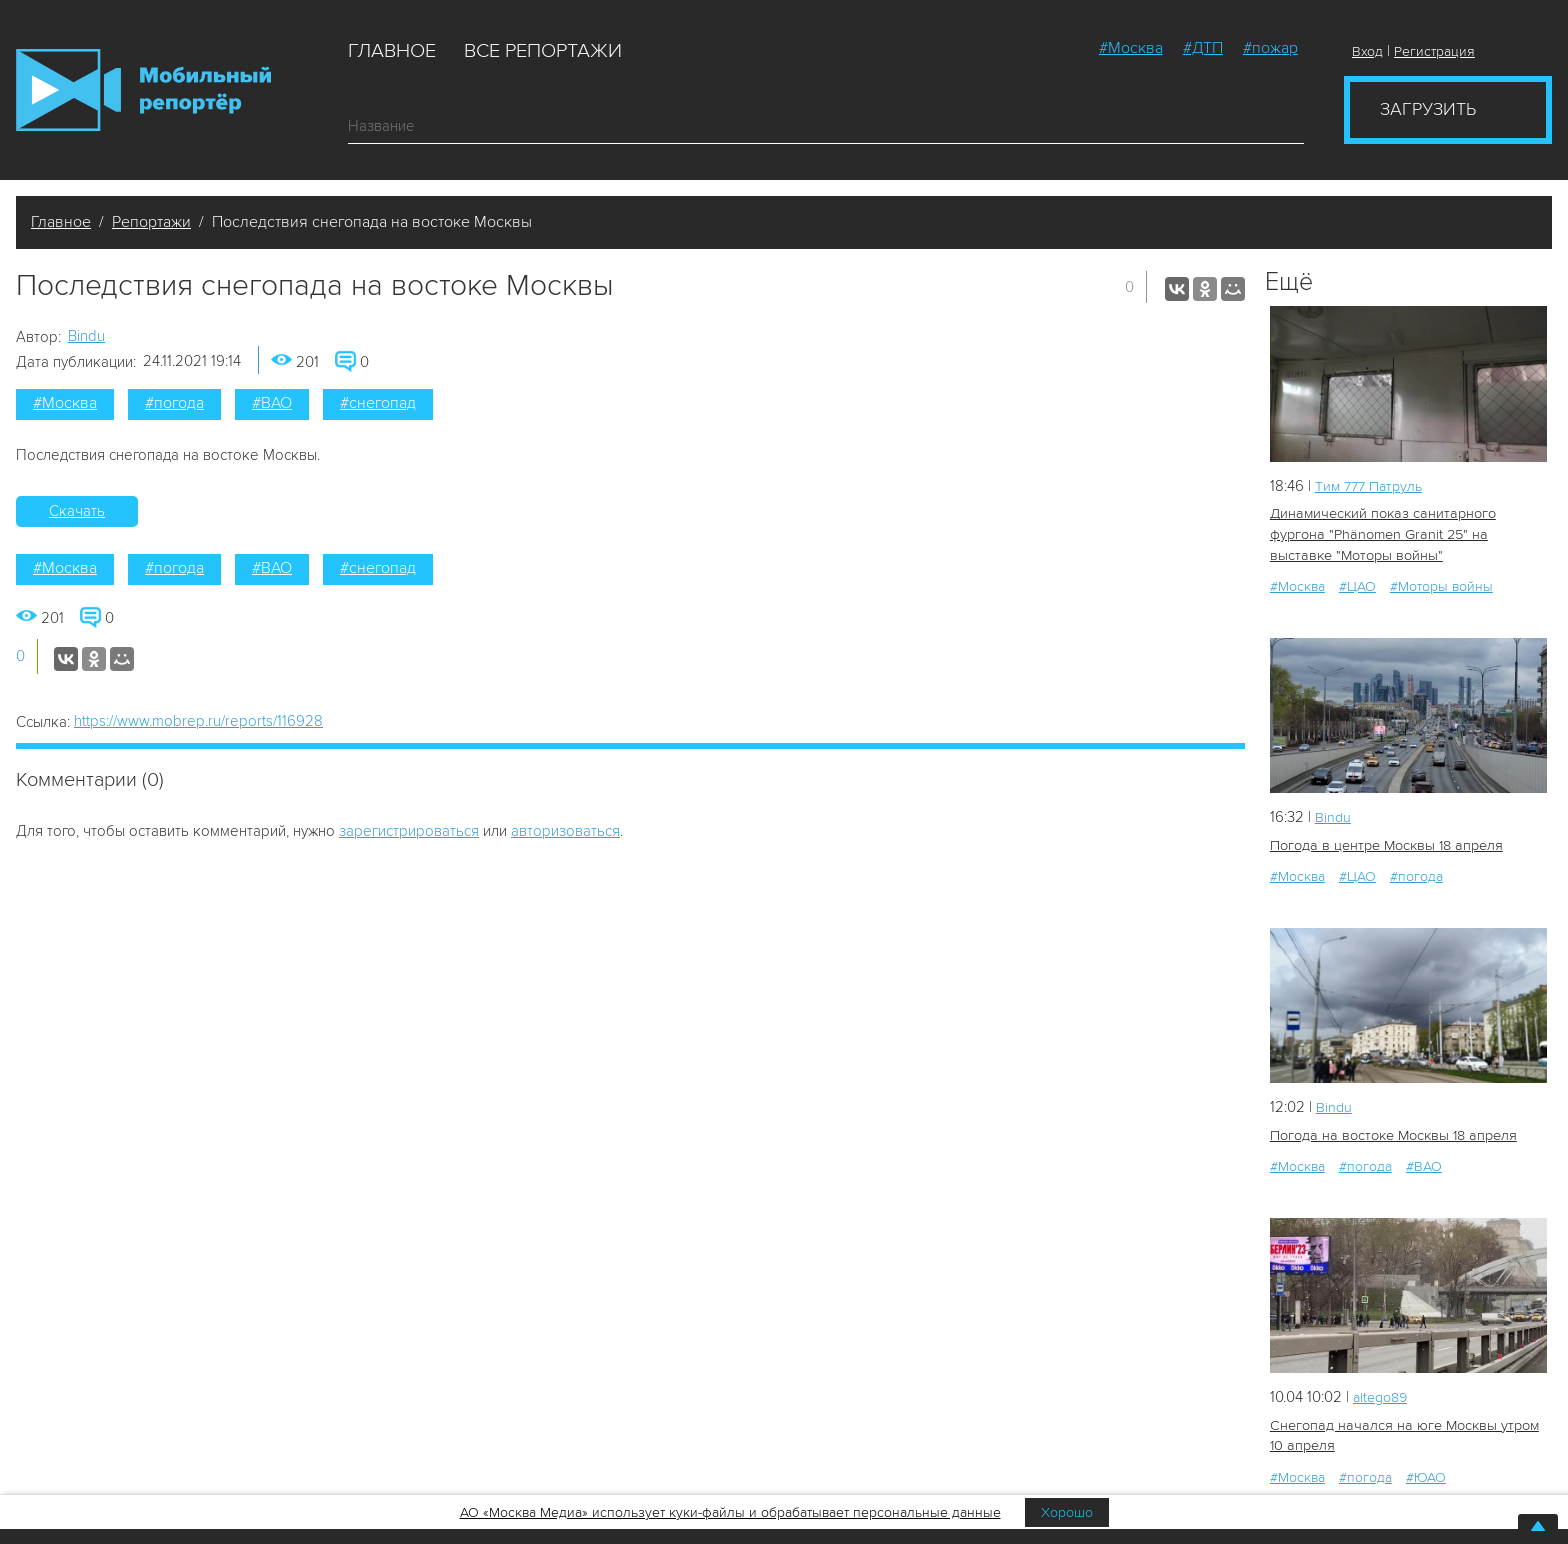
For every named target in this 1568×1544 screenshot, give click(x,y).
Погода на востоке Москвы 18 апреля (1390, 1132)
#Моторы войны (1441, 584)
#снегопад (378, 403)
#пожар (1270, 48)
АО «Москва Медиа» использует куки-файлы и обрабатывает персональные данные (730, 1512)
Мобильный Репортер (143, 90)
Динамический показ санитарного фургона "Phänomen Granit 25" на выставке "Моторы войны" (1406, 533)
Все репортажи (543, 51)
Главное (392, 51)
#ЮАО (1426, 1473)
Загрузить (1428, 109)
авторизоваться (565, 831)
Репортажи (151, 222)
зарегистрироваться (409, 831)
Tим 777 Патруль (1372, 486)
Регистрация (1434, 51)
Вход (1367, 51)
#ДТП (1203, 48)
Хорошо (1067, 1512)
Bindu (86, 336)
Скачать (77, 511)
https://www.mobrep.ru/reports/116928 (198, 721)
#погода (174, 403)
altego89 (1383, 1394)
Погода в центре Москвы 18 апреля (1384, 843)
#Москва (1131, 48)
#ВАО (272, 403)
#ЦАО (1357, 584)
